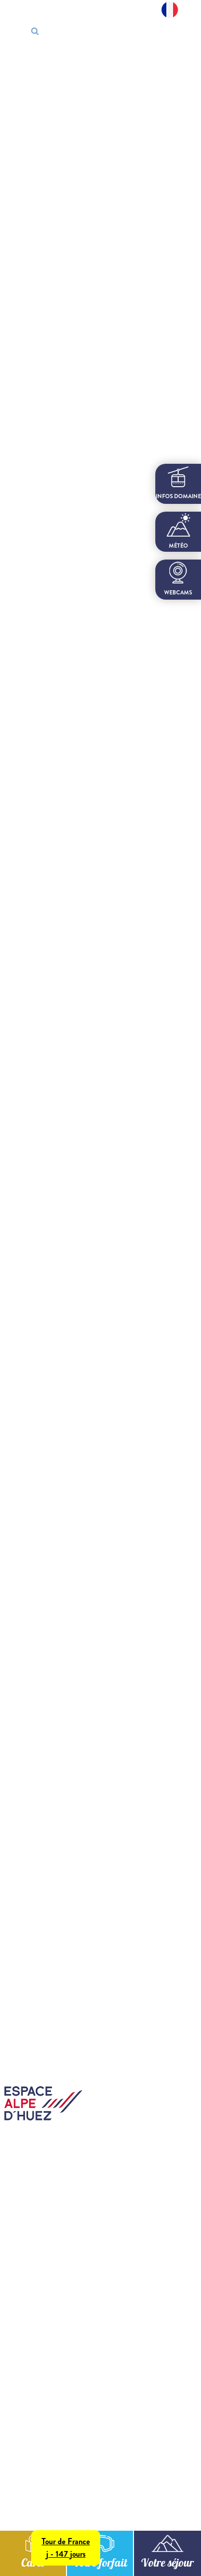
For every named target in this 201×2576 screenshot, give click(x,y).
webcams (178, 579)
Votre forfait (100, 2564)
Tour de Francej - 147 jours (66, 2547)
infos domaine (178, 483)
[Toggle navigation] (185, 32)
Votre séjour (167, 2564)
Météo (178, 531)
